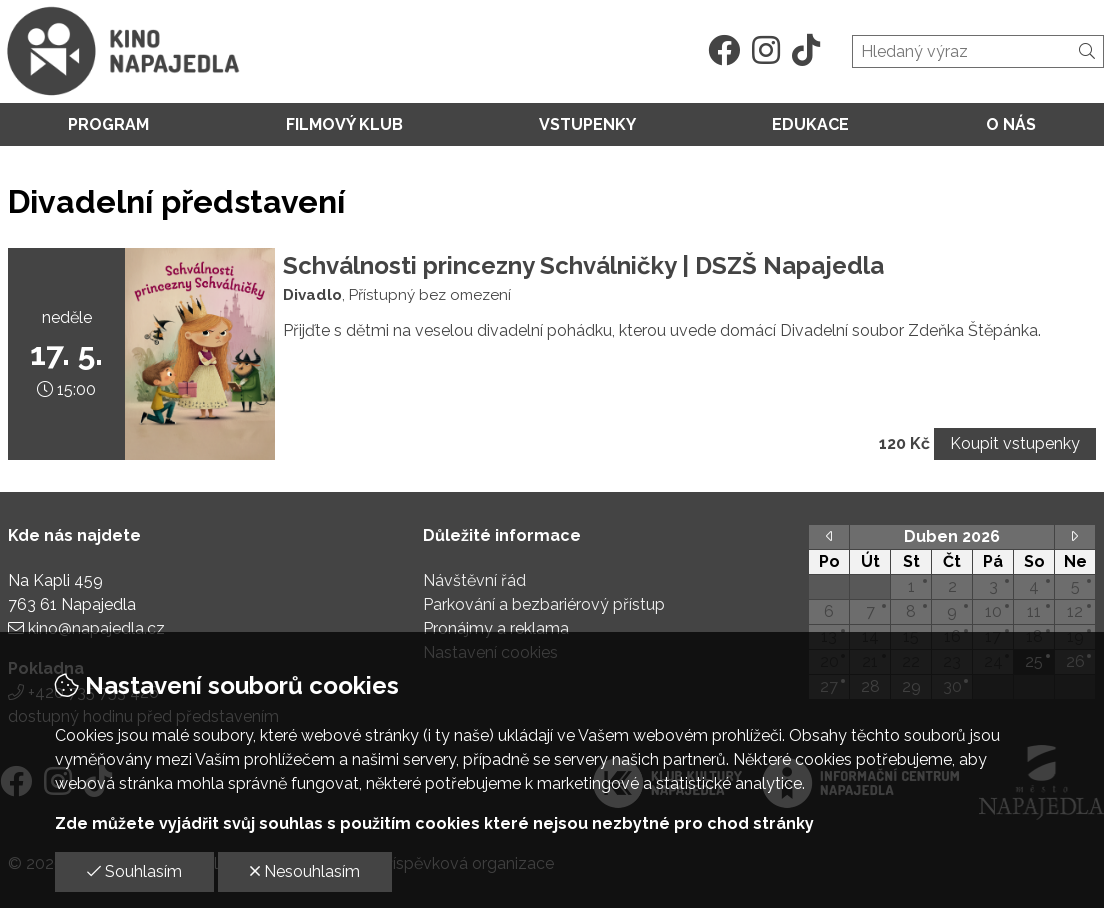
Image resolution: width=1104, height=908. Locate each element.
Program (108, 124)
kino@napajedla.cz (96, 628)
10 (993, 611)
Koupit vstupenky (1015, 443)
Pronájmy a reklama (496, 628)
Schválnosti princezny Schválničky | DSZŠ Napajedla (583, 265)
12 (1075, 611)
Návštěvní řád (474, 580)
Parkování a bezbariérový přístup (544, 604)
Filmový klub (344, 124)
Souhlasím (134, 871)
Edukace (810, 124)
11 (1034, 611)
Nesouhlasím (305, 871)
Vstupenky (587, 124)
